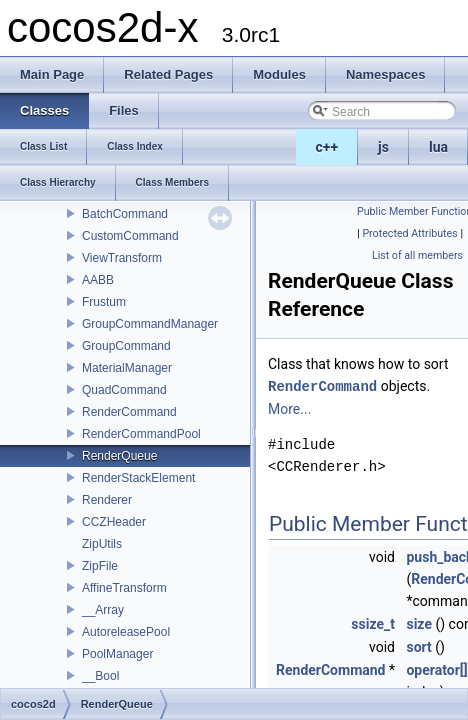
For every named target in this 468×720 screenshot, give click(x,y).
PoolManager (117, 654)
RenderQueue (119, 456)
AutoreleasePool (126, 632)
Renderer (107, 500)
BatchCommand (125, 214)
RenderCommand (129, 412)
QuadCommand (124, 390)
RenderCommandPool (141, 434)
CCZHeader (114, 522)
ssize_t (373, 623)
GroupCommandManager (150, 324)
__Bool (100, 676)
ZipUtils (102, 544)
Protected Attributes (409, 233)
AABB (98, 280)
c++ (327, 147)
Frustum (104, 302)
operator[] (436, 669)
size (418, 623)
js (383, 147)
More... (289, 408)
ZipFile (100, 566)
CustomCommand (130, 236)
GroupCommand (126, 346)
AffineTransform (124, 588)
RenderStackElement (138, 478)
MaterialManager (127, 368)
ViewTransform (122, 258)
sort (418, 646)
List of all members (417, 255)
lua (438, 147)
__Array (103, 610)
